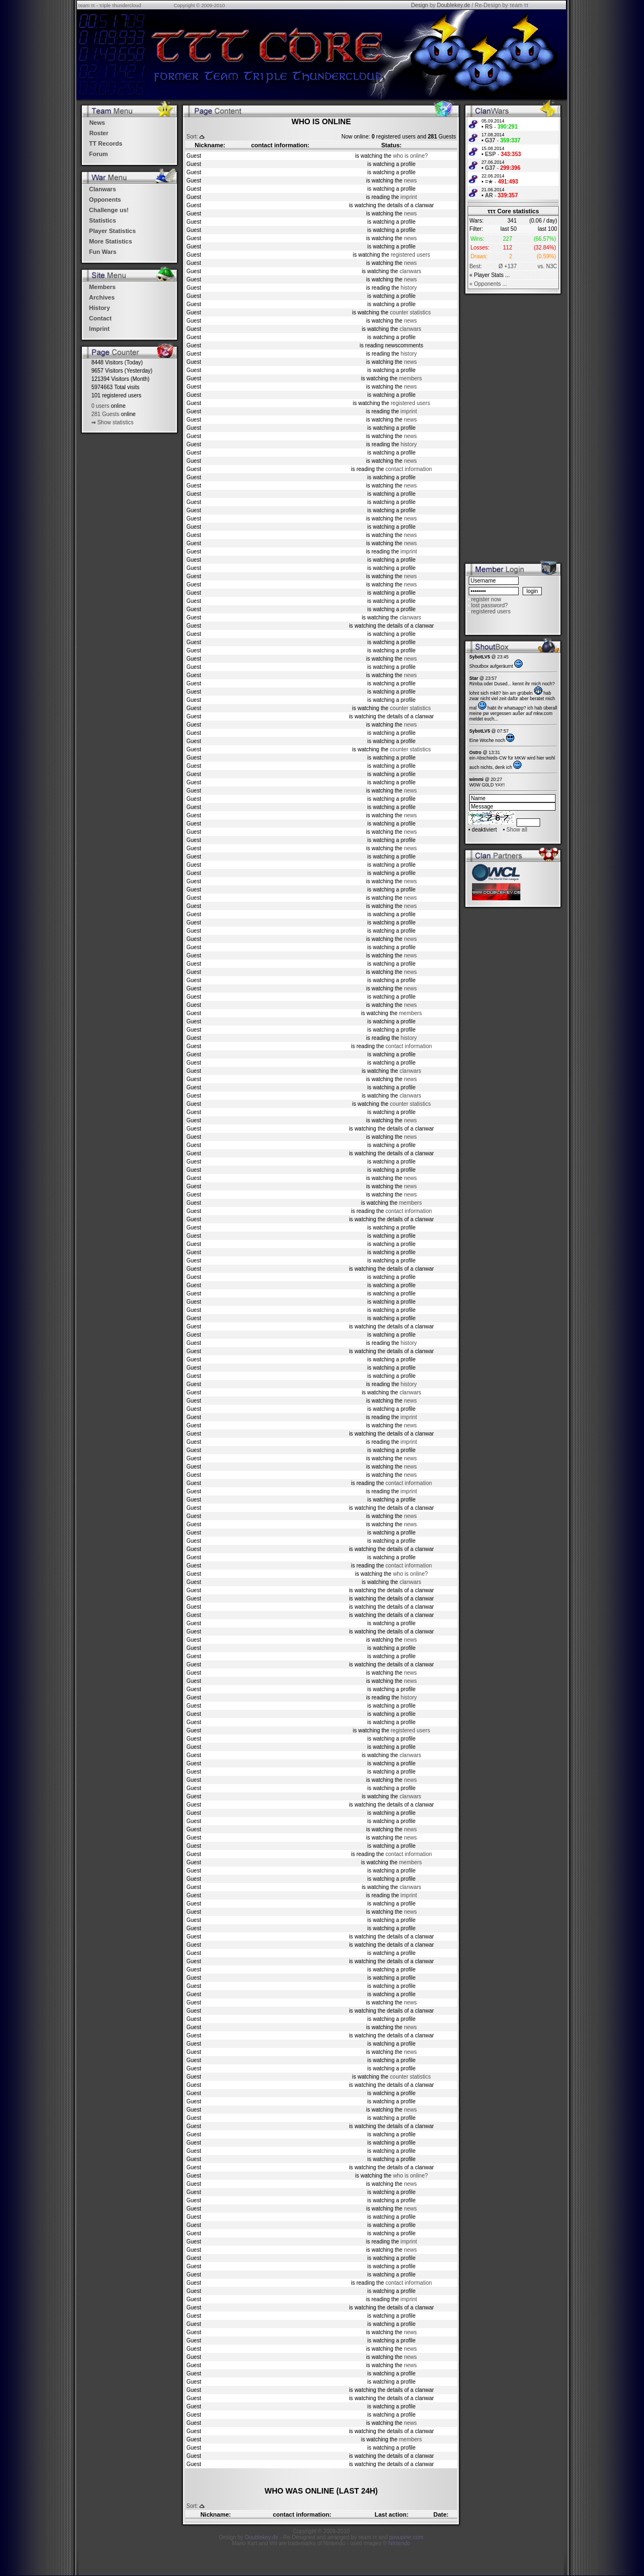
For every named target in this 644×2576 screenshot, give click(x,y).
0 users (100, 406)
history (409, 288)
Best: (475, 266)
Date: (441, 2514)
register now (486, 599)
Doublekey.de (453, 5)
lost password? (489, 605)
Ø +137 (507, 266)
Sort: (192, 137)
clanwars (410, 271)
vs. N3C (547, 266)
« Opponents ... (488, 284)
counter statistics (410, 312)
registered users (410, 255)
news (410, 181)
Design (419, 5)
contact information (409, 469)
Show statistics (115, 422)
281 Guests (105, 414)
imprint (409, 197)
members (410, 378)
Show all (517, 830)
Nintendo (399, 2543)
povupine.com (406, 2537)
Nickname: (210, 145)
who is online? (410, 156)
